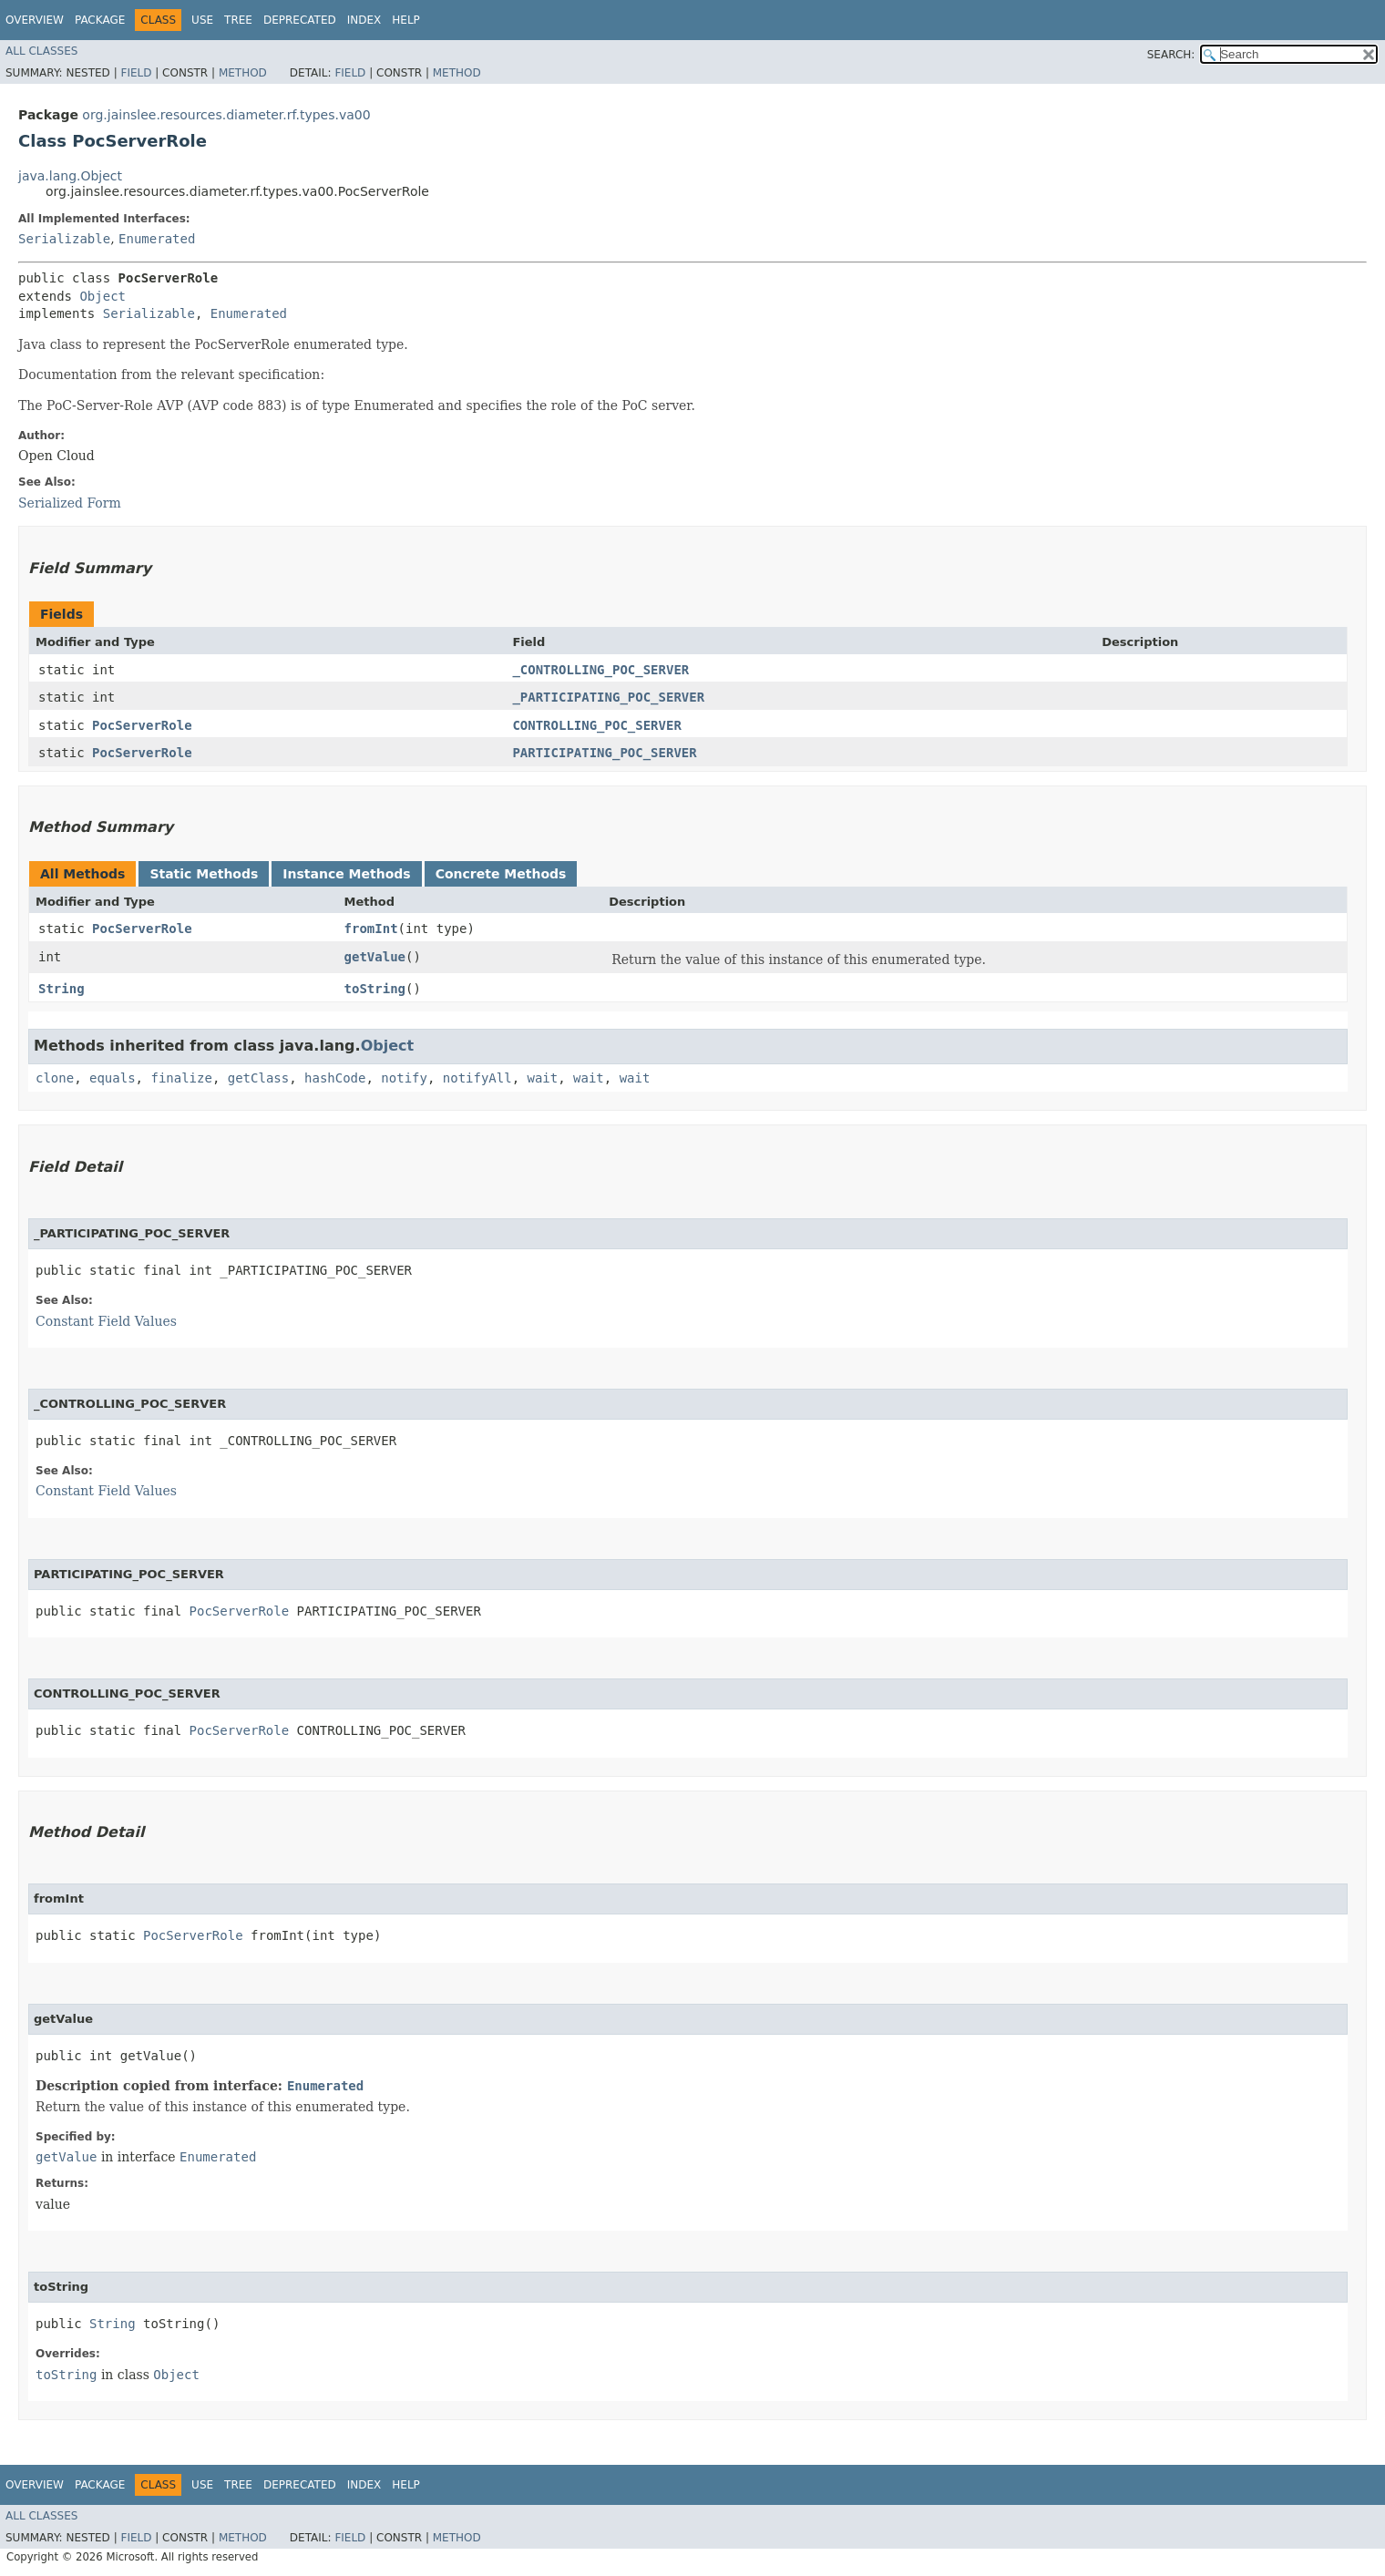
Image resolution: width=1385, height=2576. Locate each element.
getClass (258, 1078)
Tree (238, 20)
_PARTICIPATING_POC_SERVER (608, 697)
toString (374, 988)
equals (112, 1078)
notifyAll (477, 1078)
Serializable (64, 238)
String (61, 988)
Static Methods (203, 874)
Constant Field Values (106, 1321)
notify (404, 1078)
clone (55, 1078)
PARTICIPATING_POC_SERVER (604, 752)
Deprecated (299, 20)
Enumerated (156, 238)
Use (202, 20)
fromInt (371, 928)
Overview (34, 20)
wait (543, 1078)
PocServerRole (142, 725)
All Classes (41, 51)
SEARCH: (1171, 54)
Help (406, 20)
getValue (374, 956)
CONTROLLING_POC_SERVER (596, 725)
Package (100, 20)
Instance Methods (346, 874)
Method (243, 73)
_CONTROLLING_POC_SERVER (600, 669)
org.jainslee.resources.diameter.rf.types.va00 (226, 115)
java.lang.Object (70, 176)
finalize (180, 1078)
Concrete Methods (501, 874)
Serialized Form (69, 503)
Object (102, 296)
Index (364, 20)
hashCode (334, 1078)
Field (135, 73)
